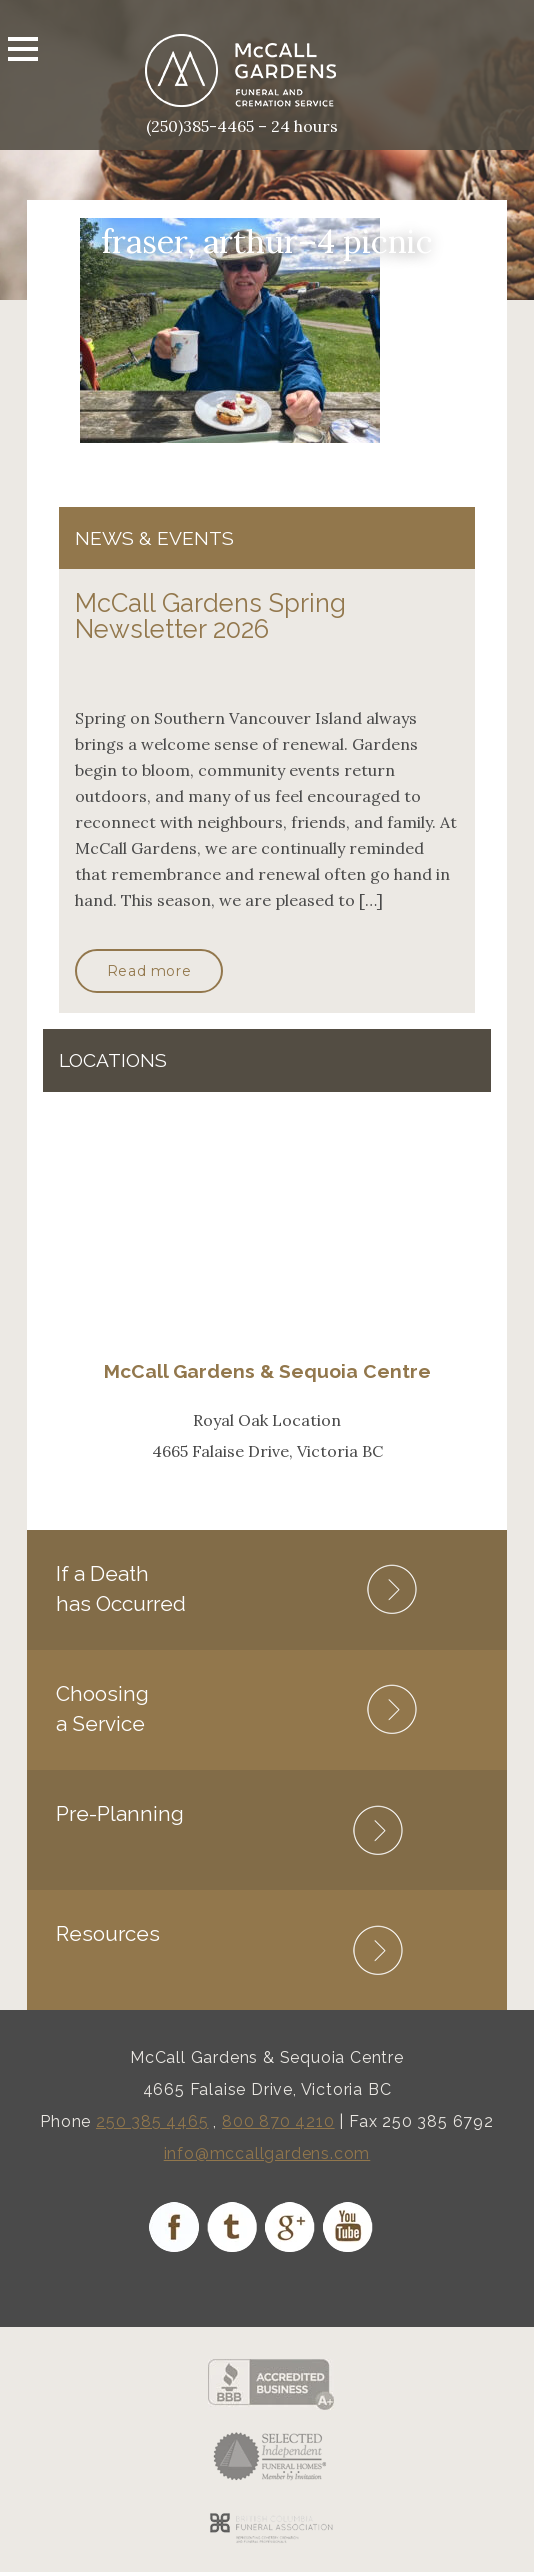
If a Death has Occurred (121, 1588)
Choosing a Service (102, 1708)
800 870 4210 (278, 2121)
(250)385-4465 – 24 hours (242, 126)
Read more (149, 971)
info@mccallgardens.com (267, 2153)
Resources (108, 1933)
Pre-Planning (120, 1813)
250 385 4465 (152, 2121)
